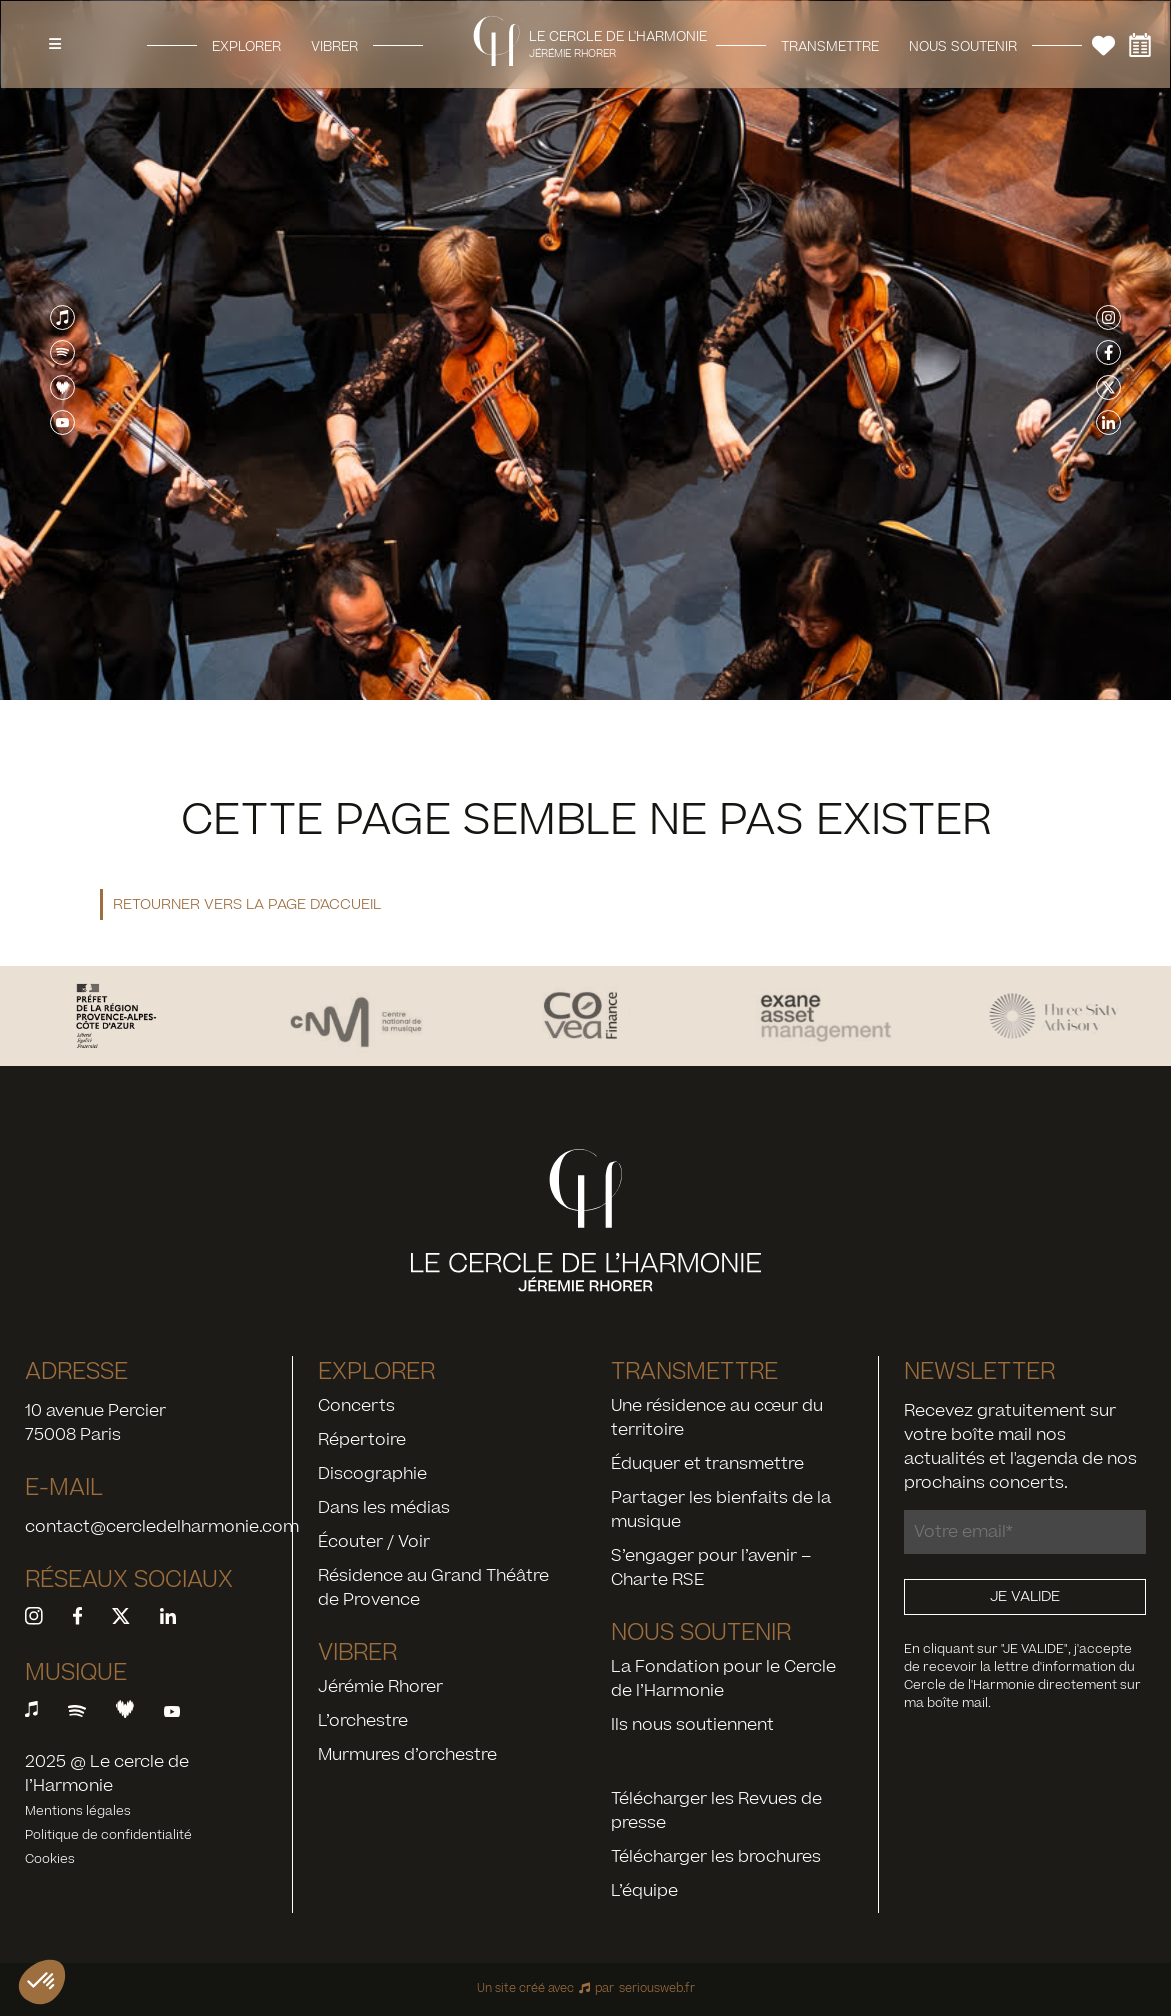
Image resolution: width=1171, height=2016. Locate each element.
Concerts (356, 1406)
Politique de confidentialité (108, 1835)
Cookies (50, 1859)
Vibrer (334, 46)
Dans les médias (384, 1508)
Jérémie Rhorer (380, 1687)
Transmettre (830, 46)
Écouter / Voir (374, 1542)
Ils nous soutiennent (692, 1725)
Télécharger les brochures (716, 1857)
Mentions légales (78, 1811)
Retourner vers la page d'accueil (247, 904)
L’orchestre (363, 1721)
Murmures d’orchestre (407, 1755)
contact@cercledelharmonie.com (162, 1527)
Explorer (246, 46)
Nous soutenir (963, 46)
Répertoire (362, 1440)
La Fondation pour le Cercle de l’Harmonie (723, 1679)
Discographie (372, 1474)
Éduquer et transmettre (707, 1464)
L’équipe (644, 1891)
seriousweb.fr (657, 1988)
